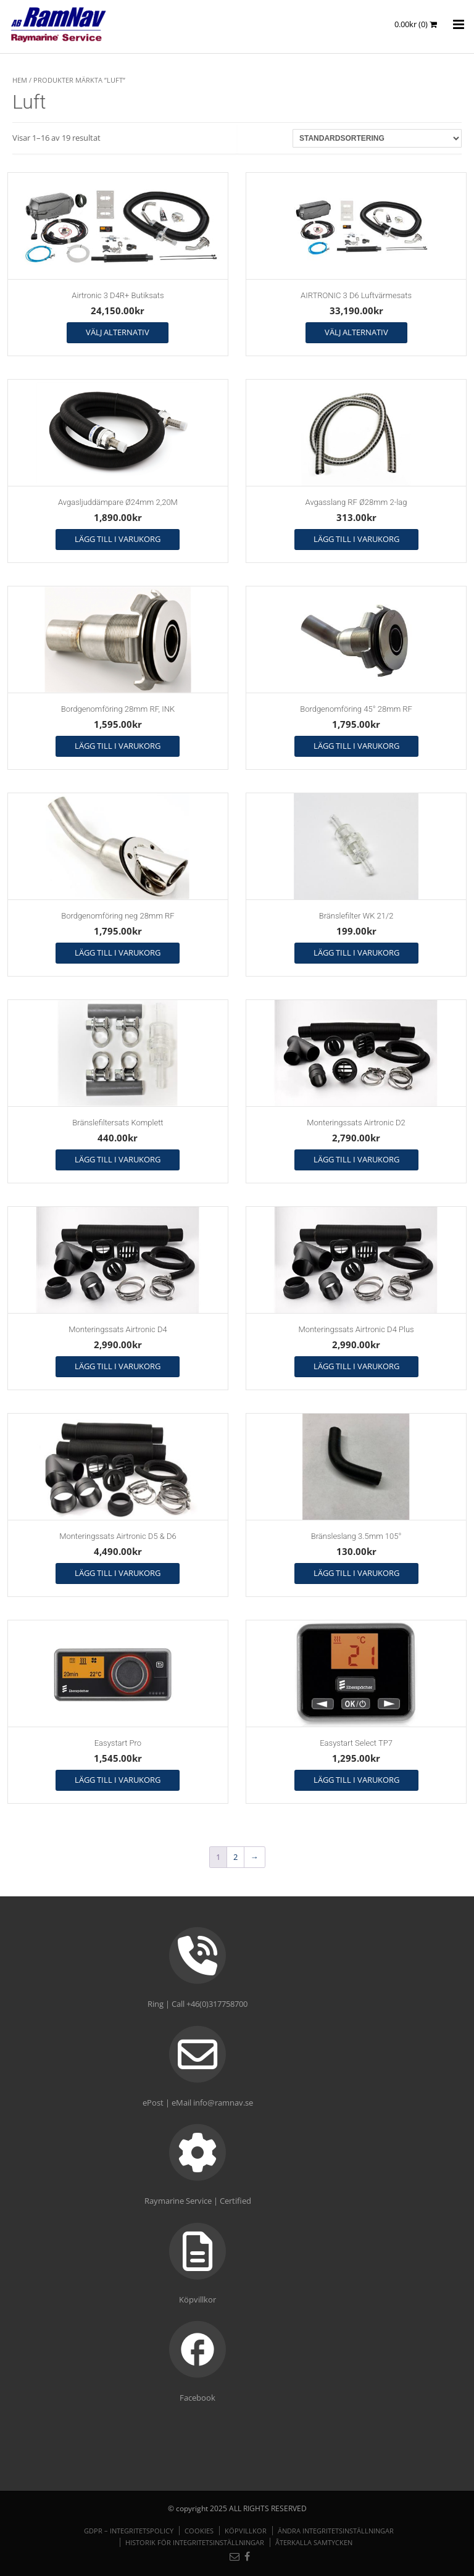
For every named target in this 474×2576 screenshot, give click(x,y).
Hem (19, 80)
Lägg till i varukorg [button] (117, 538)
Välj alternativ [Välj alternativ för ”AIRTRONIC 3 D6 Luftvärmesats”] (356, 332)
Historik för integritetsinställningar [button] (194, 2542)
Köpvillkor (246, 2530)
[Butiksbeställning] (377, 138)
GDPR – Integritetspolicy (128, 2530)
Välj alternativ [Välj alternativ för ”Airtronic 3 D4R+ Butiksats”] (117, 332)
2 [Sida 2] (235, 1856)
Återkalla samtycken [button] (313, 2542)
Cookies (199, 2530)
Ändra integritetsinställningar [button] (336, 2530)
